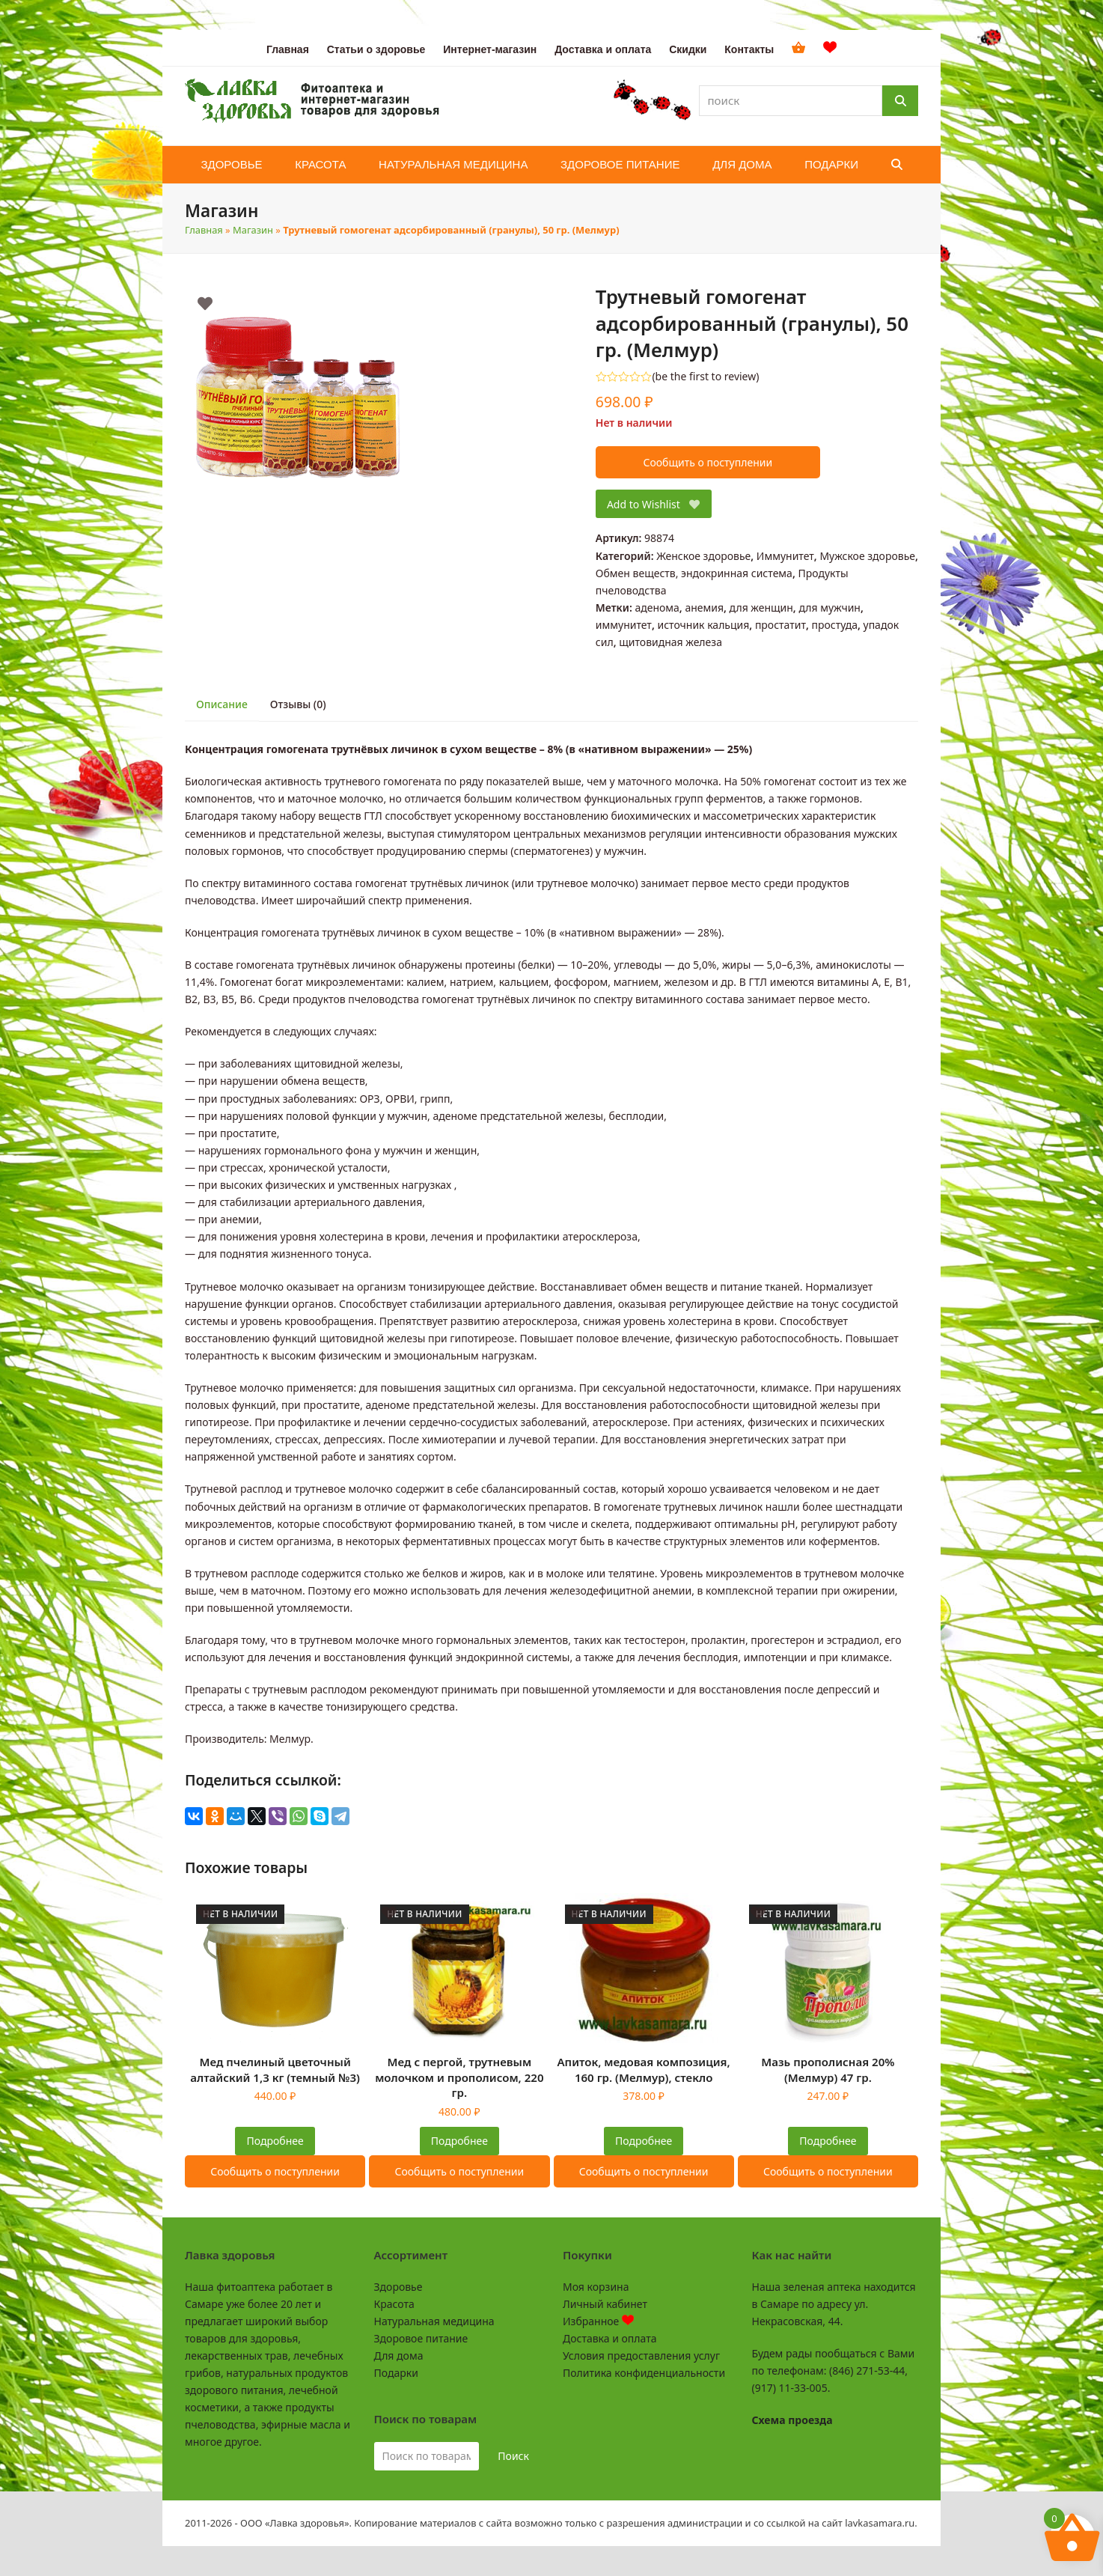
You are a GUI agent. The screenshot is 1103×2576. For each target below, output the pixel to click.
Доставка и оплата (609, 2338)
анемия (704, 607)
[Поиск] (900, 100)
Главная (204, 230)
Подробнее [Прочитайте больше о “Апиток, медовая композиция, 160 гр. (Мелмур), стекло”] (643, 2141)
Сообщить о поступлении (707, 462)
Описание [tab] (222, 704)
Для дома (399, 2355)
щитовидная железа (670, 642)
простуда (835, 625)
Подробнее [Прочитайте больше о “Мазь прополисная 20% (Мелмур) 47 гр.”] (827, 2141)
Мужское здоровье (867, 556)
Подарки (396, 2373)
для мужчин (829, 607)
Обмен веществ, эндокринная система (694, 573)
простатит (780, 625)
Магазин (253, 230)
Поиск (513, 2456)
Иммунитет (785, 556)
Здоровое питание (421, 2338)
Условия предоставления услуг (641, 2355)
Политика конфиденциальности (644, 2373)
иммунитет (624, 625)
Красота (394, 2304)
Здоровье (398, 2287)
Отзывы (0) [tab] (298, 704)
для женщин (761, 607)
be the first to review (706, 376)
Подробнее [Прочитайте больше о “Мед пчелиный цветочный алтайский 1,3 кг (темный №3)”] (275, 2141)
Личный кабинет (605, 2304)
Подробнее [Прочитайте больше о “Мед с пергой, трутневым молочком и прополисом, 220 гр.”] (459, 2141)
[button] (896, 164)
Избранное (598, 2321)
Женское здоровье (703, 556)
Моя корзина (596, 2287)
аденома (657, 607)
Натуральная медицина (434, 2321)
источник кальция (703, 625)
